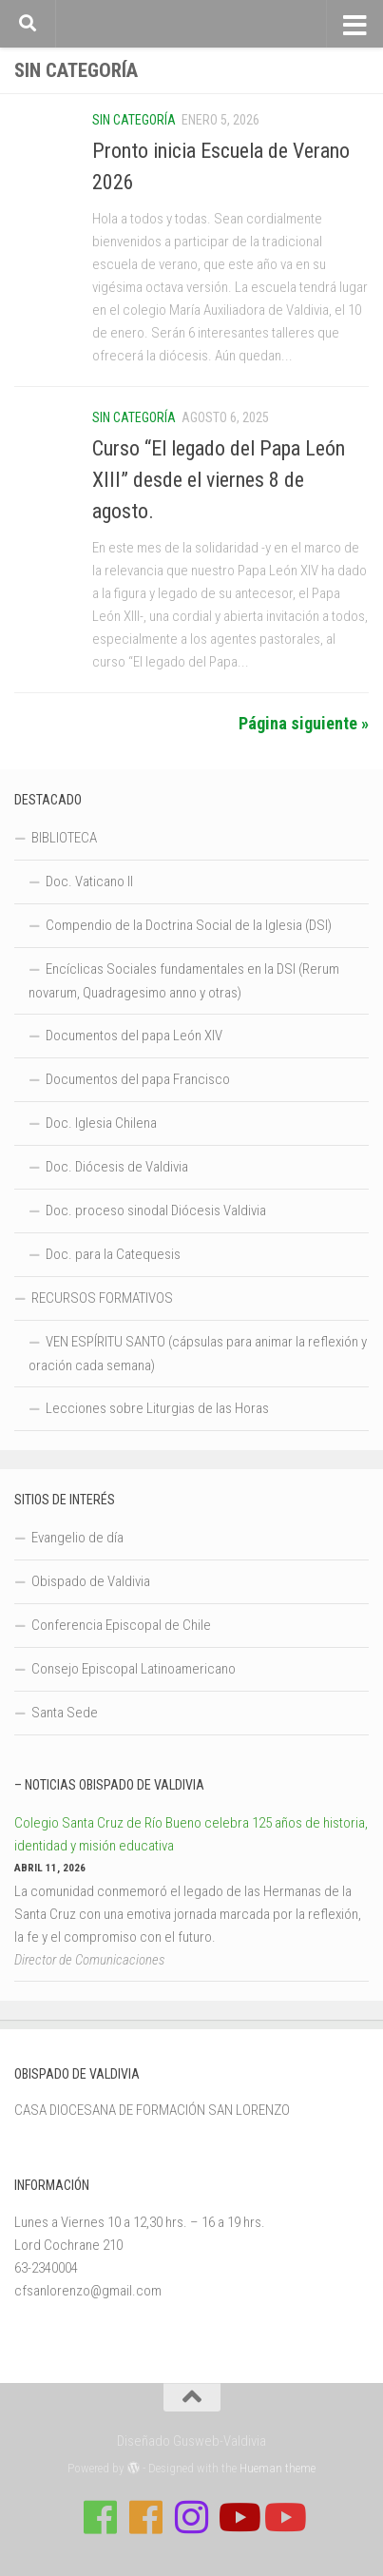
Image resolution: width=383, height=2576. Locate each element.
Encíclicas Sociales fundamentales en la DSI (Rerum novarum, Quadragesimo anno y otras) (184, 980)
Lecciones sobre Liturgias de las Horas (157, 1408)
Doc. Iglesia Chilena (101, 1123)
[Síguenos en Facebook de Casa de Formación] (101, 2517)
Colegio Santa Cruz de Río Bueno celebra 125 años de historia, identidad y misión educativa (191, 1834)
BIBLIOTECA (64, 837)
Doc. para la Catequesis (113, 1254)
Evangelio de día (77, 1537)
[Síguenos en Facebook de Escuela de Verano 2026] (146, 2517)
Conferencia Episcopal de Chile (121, 1625)
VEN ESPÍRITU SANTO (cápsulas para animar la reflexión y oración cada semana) (198, 1353)
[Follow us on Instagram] (192, 2517)
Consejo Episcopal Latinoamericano (133, 1668)
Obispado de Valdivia (90, 1581)
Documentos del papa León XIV (134, 1035)
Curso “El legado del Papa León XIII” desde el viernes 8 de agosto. (218, 479)
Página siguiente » (304, 723)
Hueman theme (277, 2468)
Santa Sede (64, 1712)
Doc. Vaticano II (89, 881)
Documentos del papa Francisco (138, 1079)
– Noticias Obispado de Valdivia (109, 1784)
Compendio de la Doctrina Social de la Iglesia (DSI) (189, 925)
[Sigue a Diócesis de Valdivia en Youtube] (283, 2517)
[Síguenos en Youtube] (238, 2517)
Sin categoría (134, 119)
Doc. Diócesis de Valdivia (117, 1166)
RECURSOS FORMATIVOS (102, 1298)
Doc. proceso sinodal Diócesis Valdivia (156, 1210)
